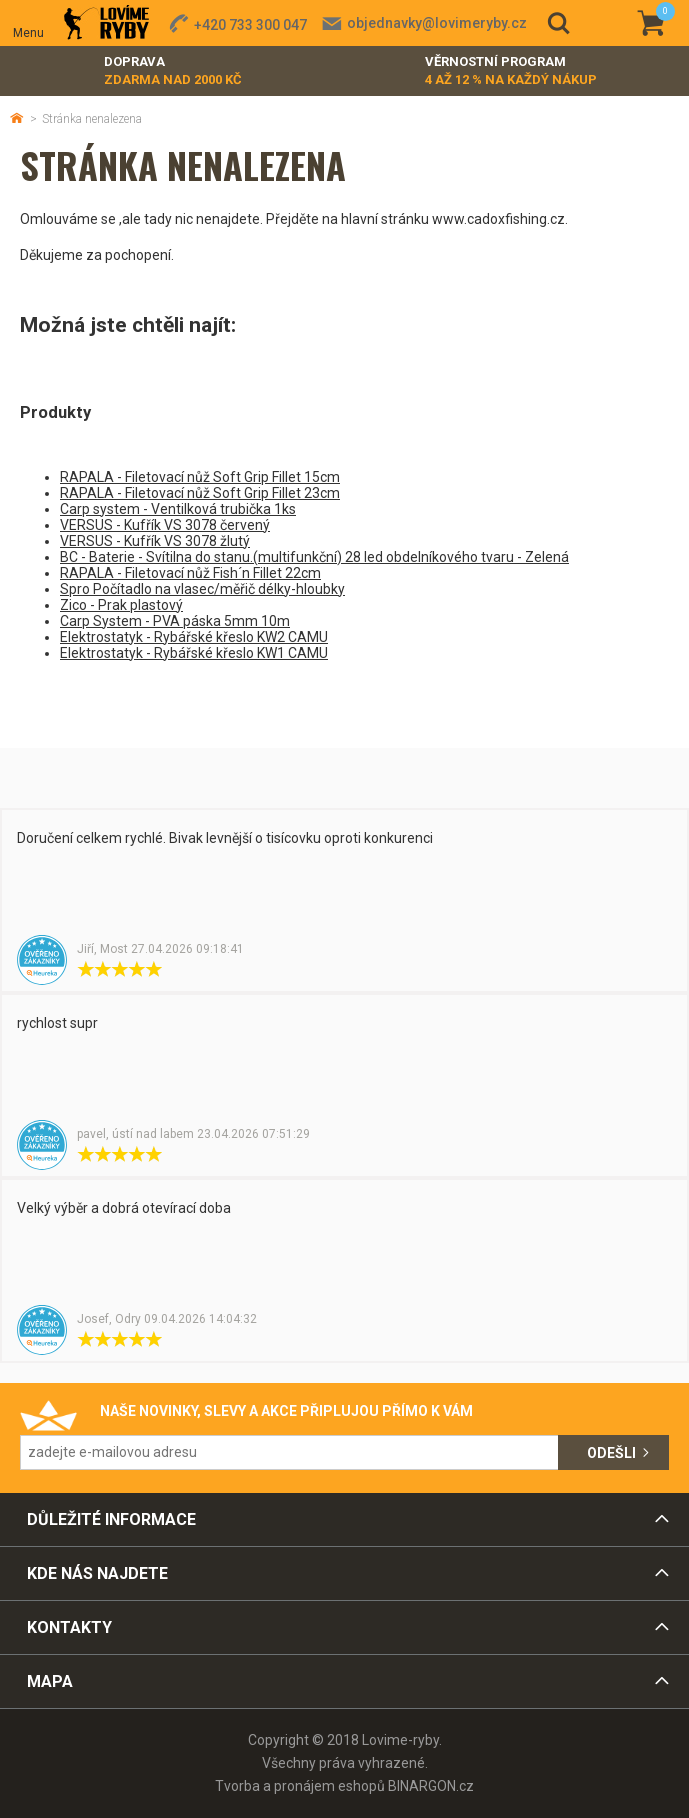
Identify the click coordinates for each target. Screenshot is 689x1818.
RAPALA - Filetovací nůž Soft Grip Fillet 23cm (200, 493)
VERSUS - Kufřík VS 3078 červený (165, 525)
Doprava (173, 71)
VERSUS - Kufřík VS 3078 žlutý (155, 541)
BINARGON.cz (431, 1786)
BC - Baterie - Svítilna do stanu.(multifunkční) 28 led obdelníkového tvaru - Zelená (314, 557)
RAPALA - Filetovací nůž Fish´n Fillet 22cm (190, 573)
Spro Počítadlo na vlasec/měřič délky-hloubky (202, 589)
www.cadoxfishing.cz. (500, 219)
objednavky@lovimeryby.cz (437, 23)
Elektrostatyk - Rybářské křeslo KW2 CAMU (194, 637)
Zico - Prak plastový (121, 605)
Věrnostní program (511, 71)
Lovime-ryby (106, 23)
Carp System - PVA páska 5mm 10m (175, 621)
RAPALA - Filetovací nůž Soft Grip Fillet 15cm (200, 477)
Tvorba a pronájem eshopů (300, 1786)
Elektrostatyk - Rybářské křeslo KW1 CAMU (194, 653)
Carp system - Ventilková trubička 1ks (178, 509)
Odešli (611, 1453)
